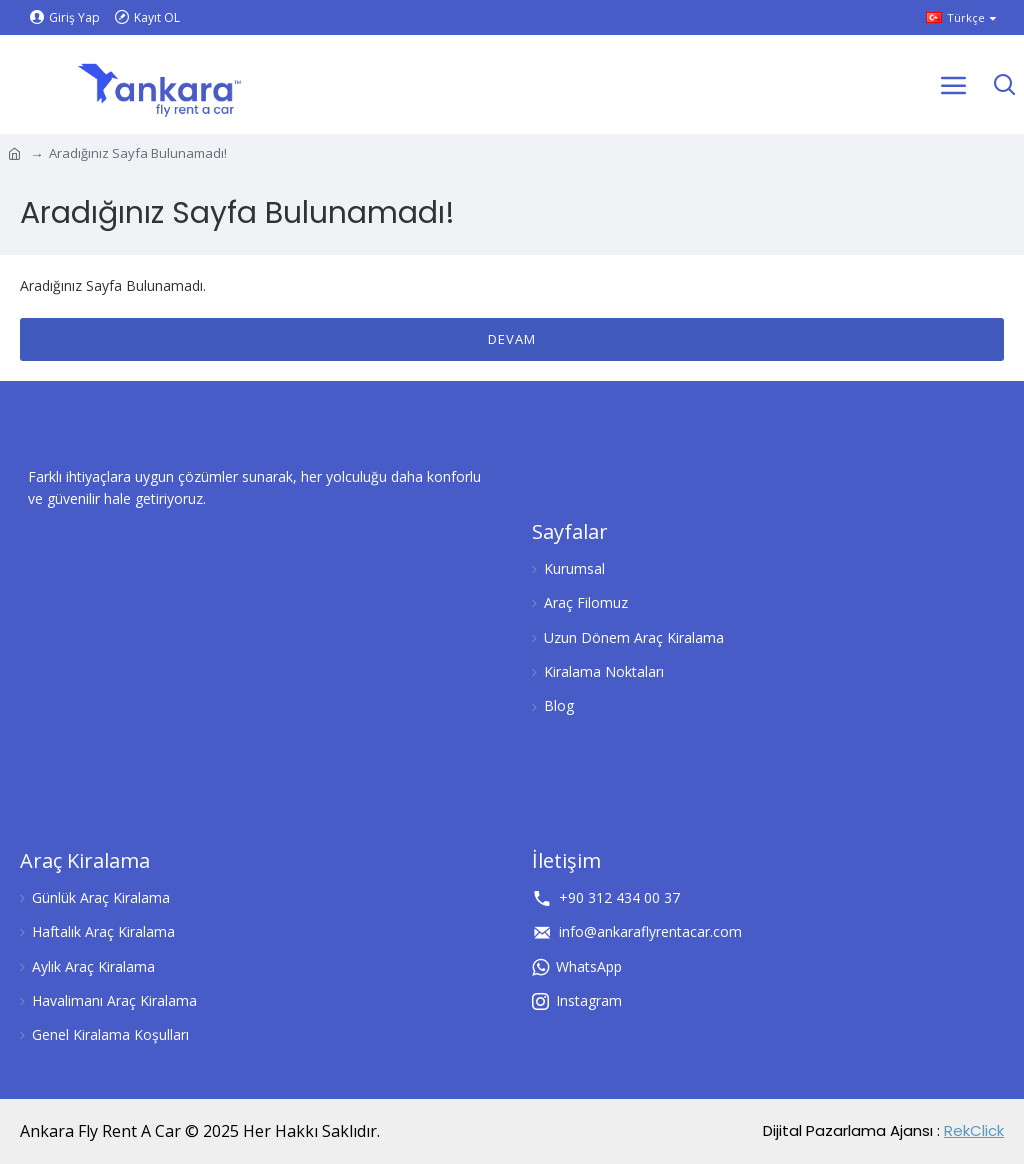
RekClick (974, 1130)
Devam (512, 339)
